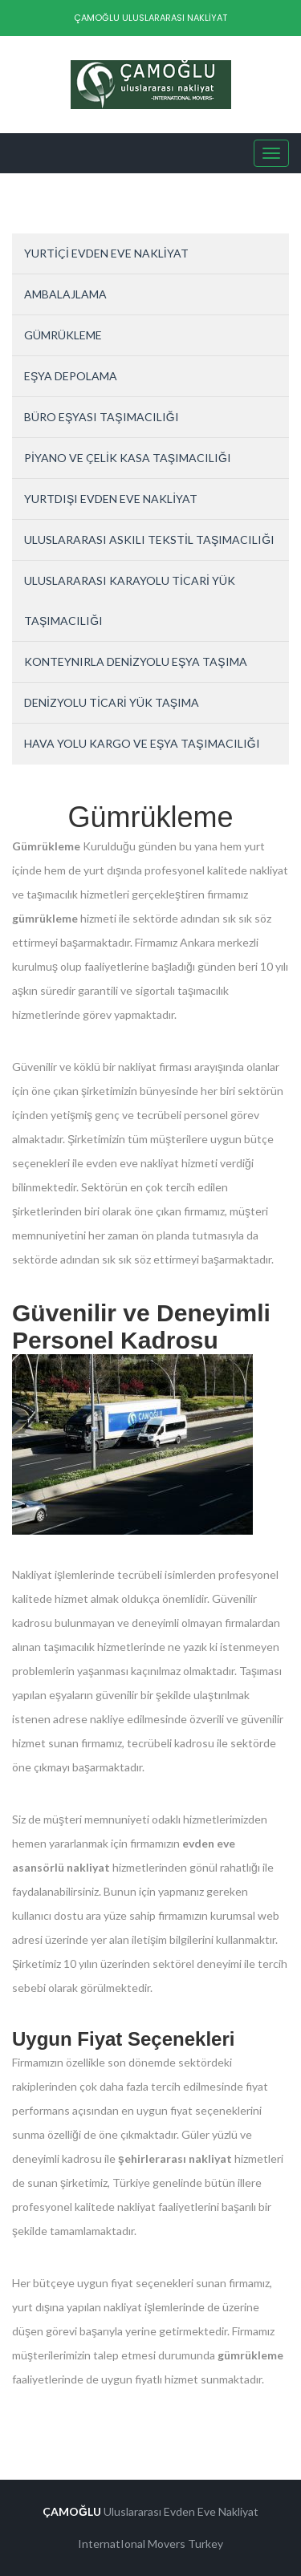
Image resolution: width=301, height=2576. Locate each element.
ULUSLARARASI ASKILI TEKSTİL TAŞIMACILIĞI (149, 539)
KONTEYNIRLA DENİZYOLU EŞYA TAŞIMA (135, 661)
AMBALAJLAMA (65, 294)
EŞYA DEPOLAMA (70, 376)
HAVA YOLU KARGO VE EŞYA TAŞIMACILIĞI (142, 743)
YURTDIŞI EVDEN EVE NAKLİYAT (110, 498)
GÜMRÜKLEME (63, 335)
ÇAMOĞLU (72, 2511)
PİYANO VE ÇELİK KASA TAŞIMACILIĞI (127, 457)
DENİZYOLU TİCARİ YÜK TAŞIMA (111, 702)
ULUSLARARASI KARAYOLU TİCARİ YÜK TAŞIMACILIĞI (129, 600)
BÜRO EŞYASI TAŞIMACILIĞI (101, 417)
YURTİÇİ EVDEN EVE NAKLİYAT (106, 253)
